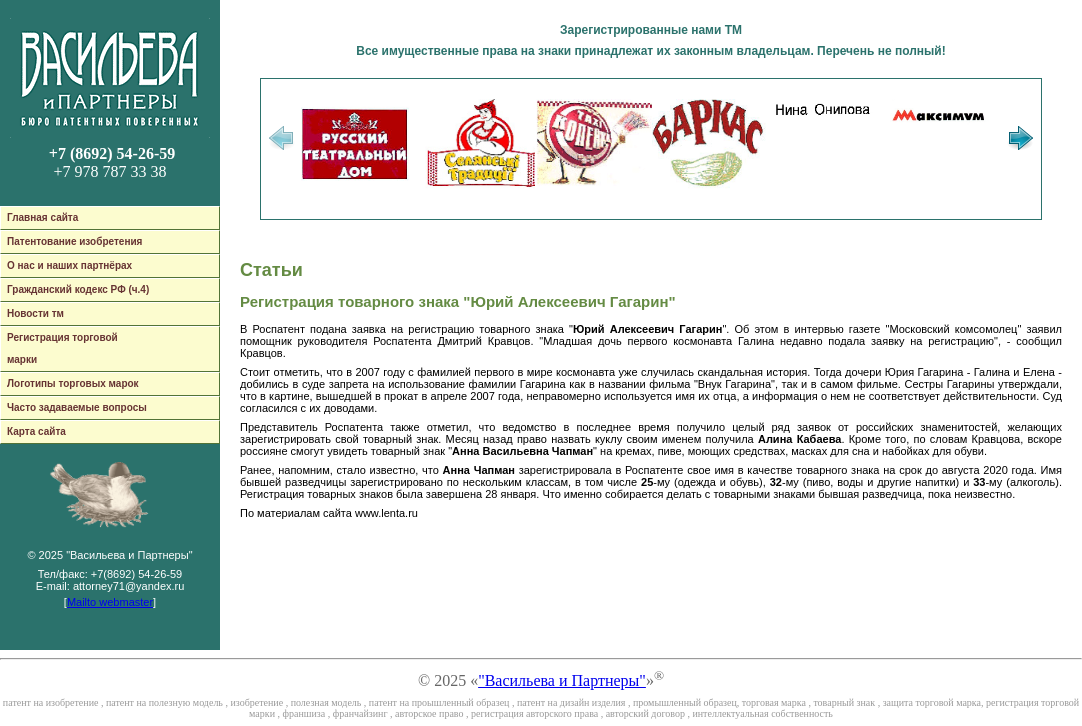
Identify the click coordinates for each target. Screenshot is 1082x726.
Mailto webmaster (110, 602)
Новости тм (35, 313)
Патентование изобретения (74, 241)
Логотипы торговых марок (73, 383)
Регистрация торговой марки (62, 348)
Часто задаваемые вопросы (77, 407)
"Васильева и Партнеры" (562, 680)
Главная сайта (42, 217)
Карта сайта (36, 431)
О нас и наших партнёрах (69, 265)
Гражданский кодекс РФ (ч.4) (78, 289)
